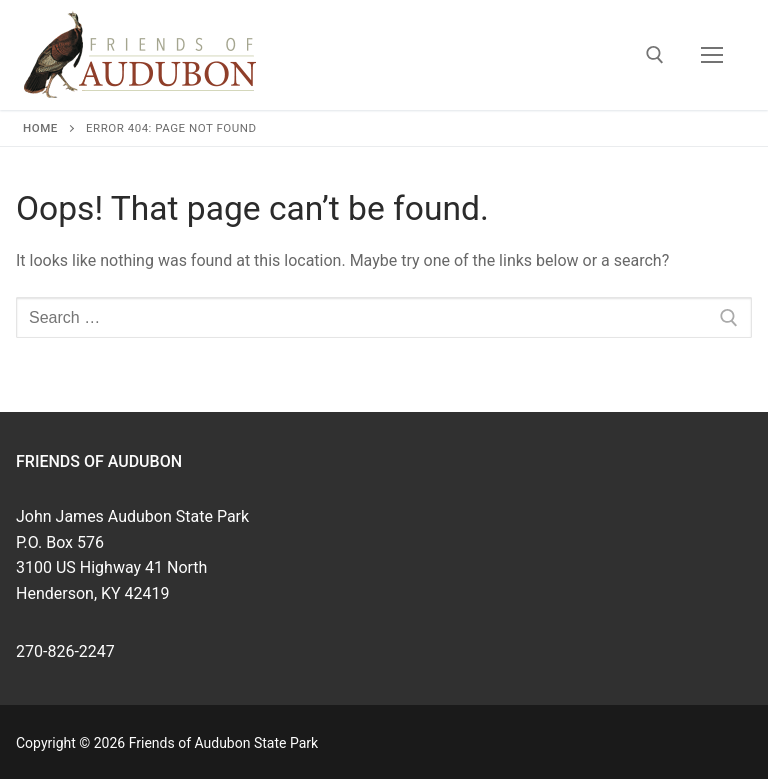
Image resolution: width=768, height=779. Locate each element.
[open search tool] (655, 55)
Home (40, 128)
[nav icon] (712, 55)
